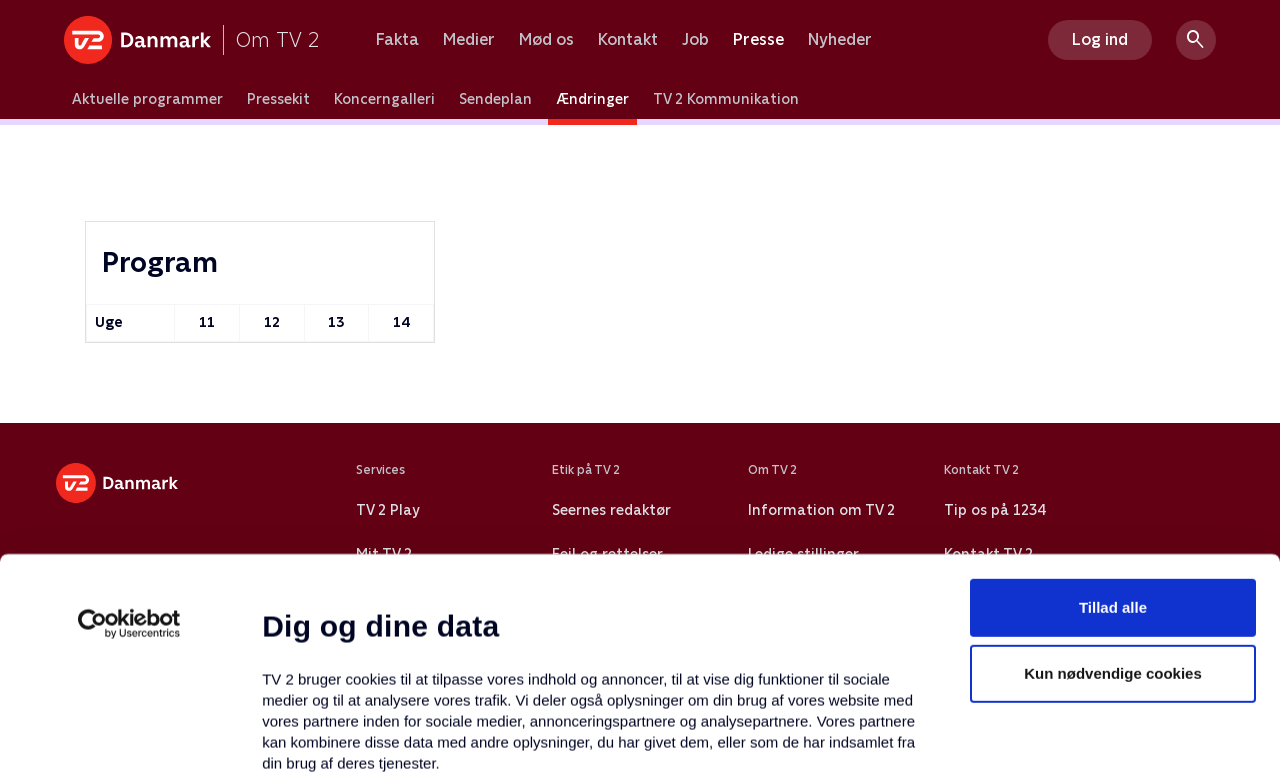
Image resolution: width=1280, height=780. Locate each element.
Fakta (397, 40)
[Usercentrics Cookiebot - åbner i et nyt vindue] (129, 445)
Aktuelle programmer (147, 99)
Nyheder (840, 40)
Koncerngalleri (384, 99)
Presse (758, 40)
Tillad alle (1113, 428)
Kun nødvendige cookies (1113, 494)
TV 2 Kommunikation (726, 99)
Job (695, 40)
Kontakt (628, 40)
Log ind (1100, 39)
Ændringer (592, 99)
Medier (469, 40)
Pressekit (278, 99)
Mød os (546, 40)
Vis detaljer (969, 740)
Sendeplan (495, 99)
